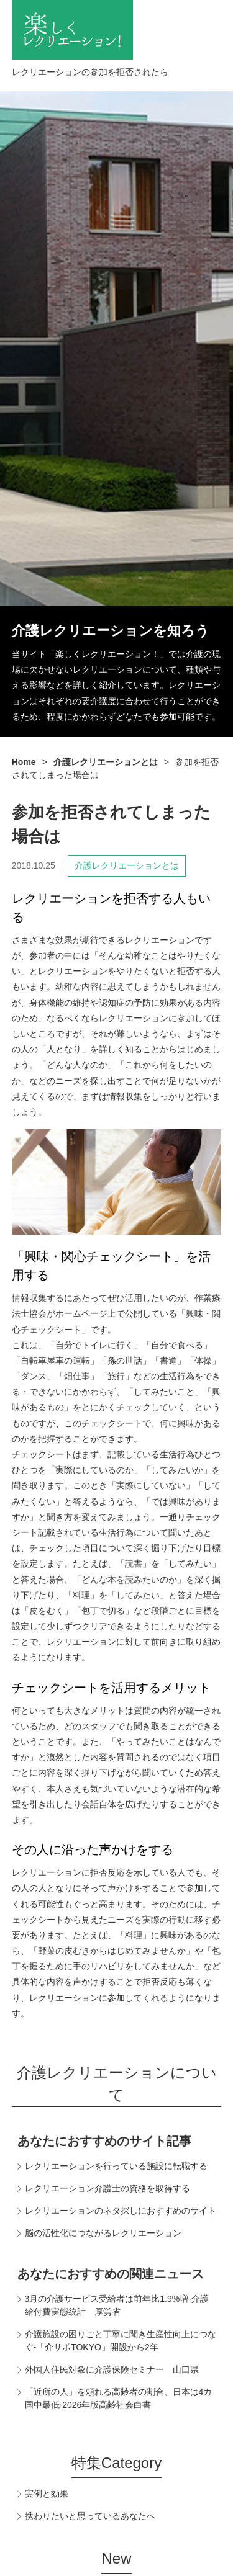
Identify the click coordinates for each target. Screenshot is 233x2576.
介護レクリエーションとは (127, 865)
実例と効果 (46, 2493)
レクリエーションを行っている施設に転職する (116, 2166)
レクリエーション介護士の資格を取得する (107, 2188)
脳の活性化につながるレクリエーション (103, 2233)
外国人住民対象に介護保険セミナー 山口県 (112, 2369)
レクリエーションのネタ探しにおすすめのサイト (120, 2211)
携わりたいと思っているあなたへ (90, 2516)
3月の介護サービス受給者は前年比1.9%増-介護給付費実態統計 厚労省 (117, 2305)
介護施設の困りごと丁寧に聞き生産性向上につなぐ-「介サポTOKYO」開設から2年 (120, 2340)
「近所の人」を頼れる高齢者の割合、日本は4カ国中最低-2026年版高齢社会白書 (118, 2398)
